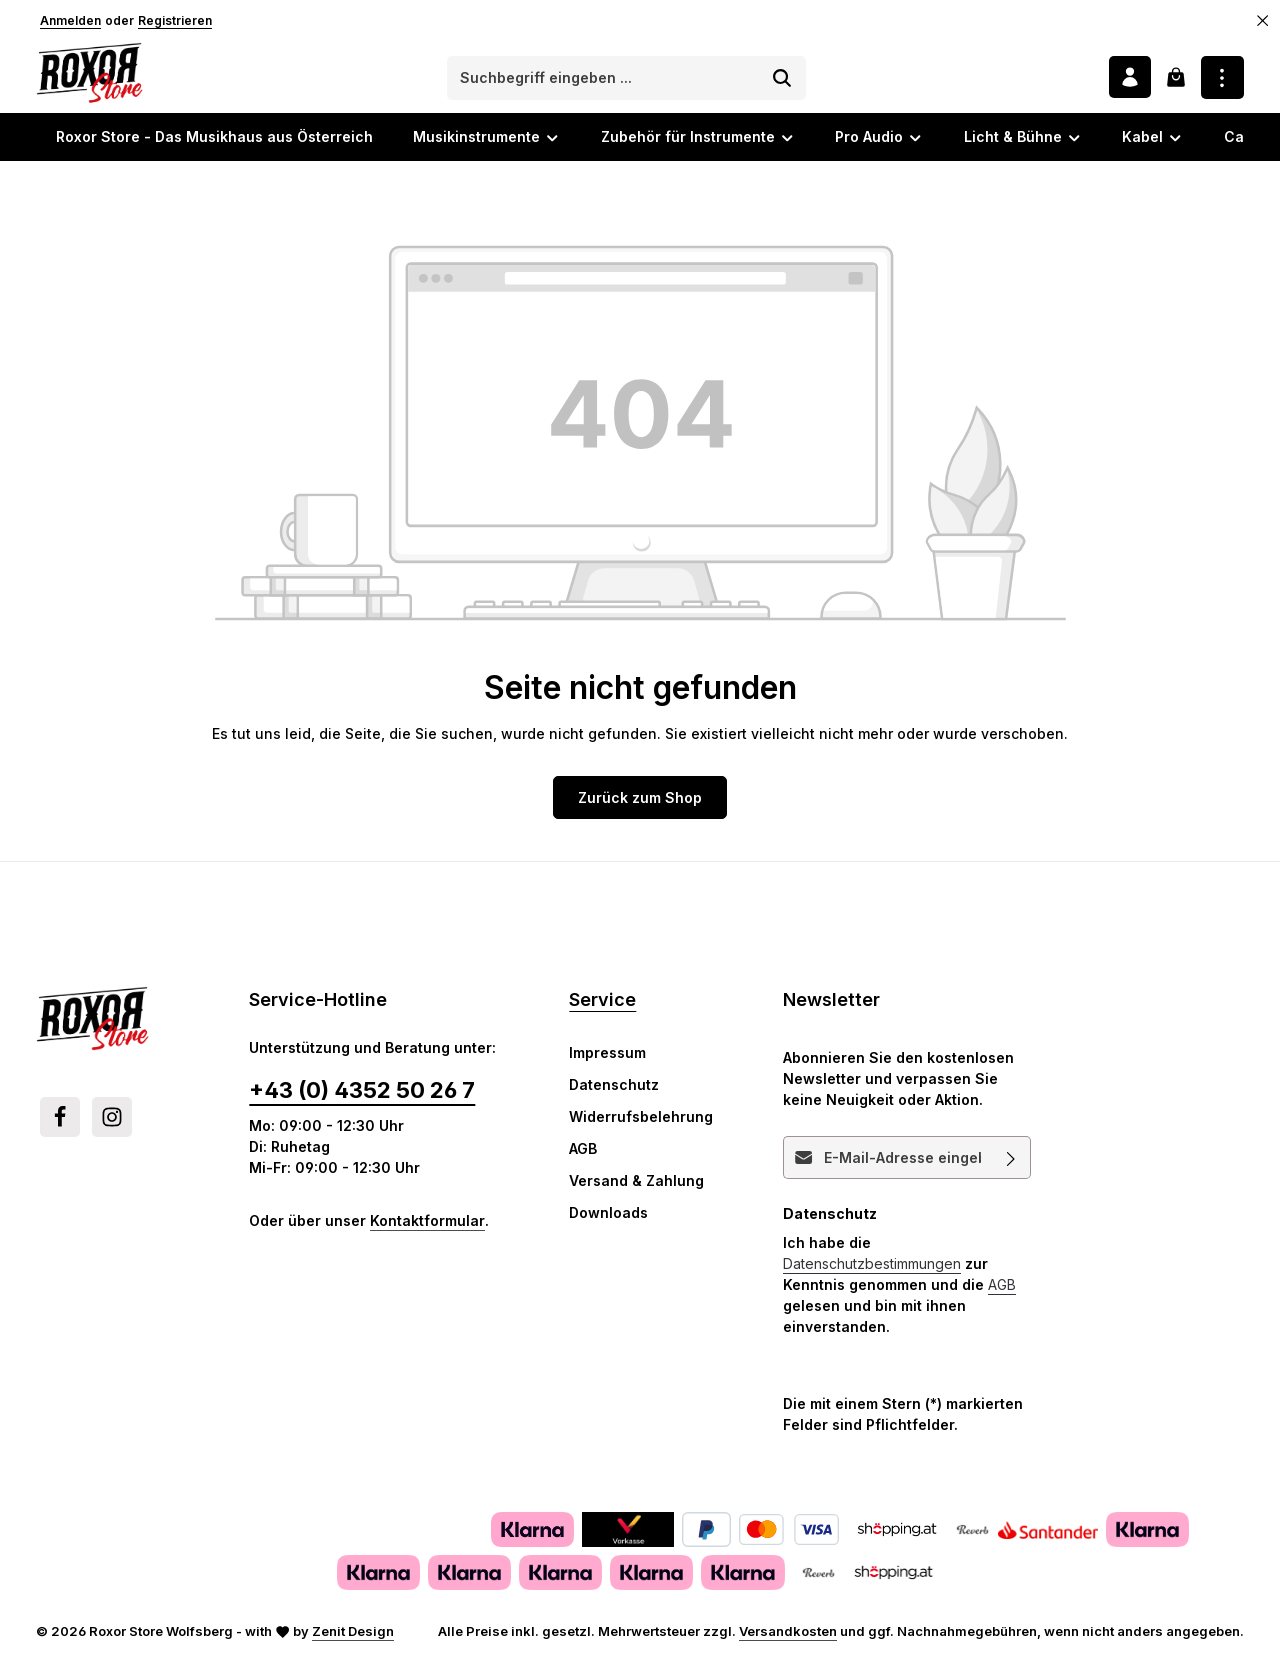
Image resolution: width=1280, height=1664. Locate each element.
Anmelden (70, 20)
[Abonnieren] (1011, 1161)
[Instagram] (112, 1121)
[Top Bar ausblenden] (1263, 21)
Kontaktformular (427, 1224)
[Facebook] (60, 1121)
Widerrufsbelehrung (641, 1120)
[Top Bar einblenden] (1222, 79)
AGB (583, 1152)
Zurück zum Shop (640, 801)
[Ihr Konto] (1128, 79)
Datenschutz (614, 1088)
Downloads (608, 1216)
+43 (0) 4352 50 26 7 (362, 1094)
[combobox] (606, 80)
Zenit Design (353, 1635)
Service (602, 1003)
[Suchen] (784, 80)
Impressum (607, 1056)
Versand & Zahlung (636, 1184)
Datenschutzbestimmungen (872, 1267)
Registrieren (175, 20)
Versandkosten (788, 1635)
